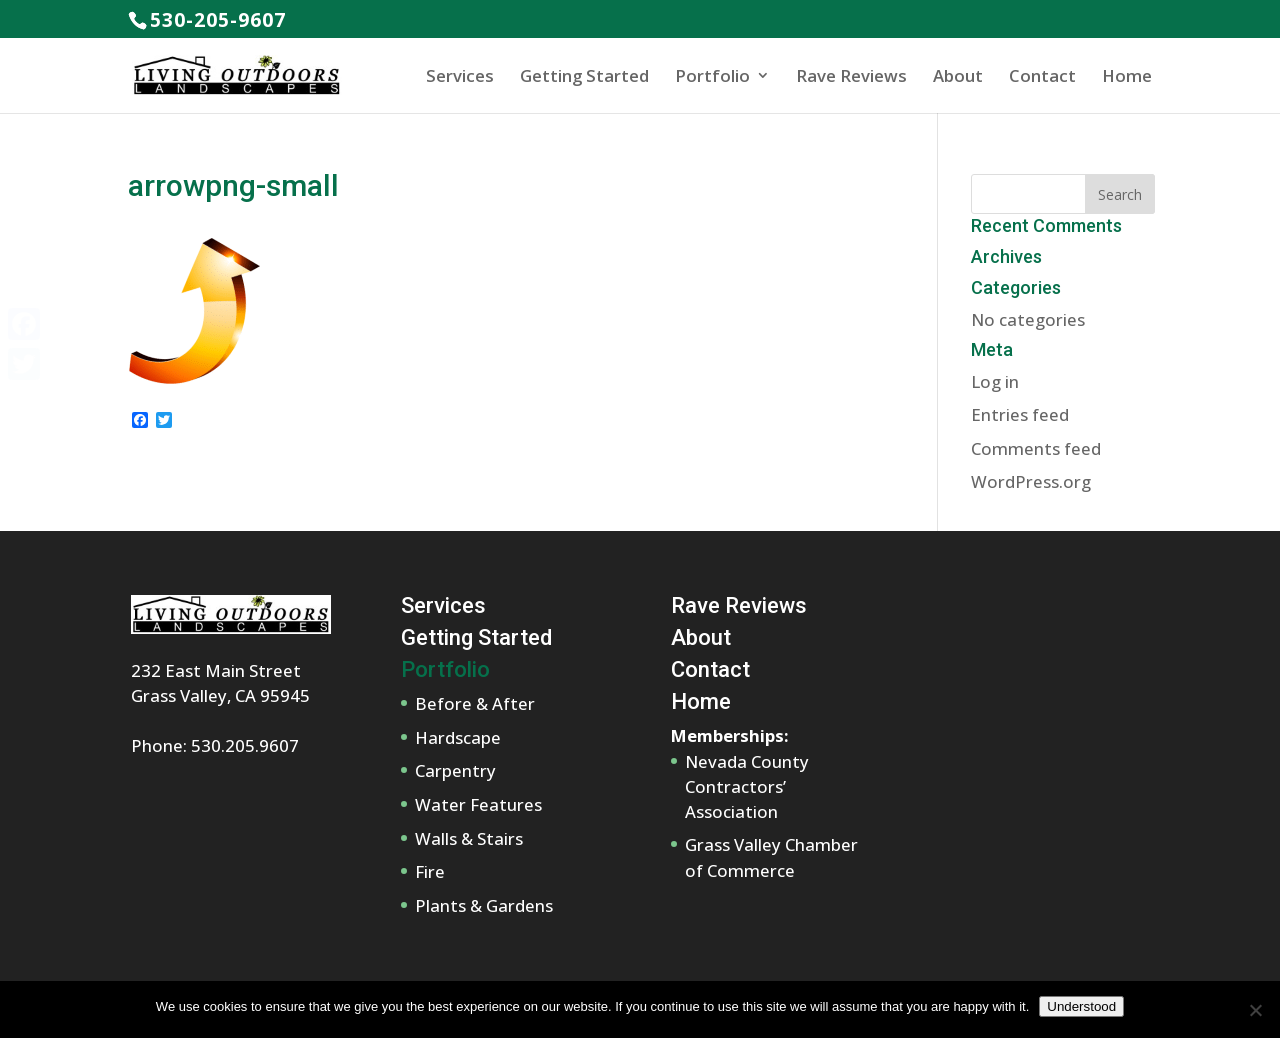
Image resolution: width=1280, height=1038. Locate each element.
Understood (1081, 1006)
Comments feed (1036, 448)
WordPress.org (1031, 481)
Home (1127, 75)
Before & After (475, 703)
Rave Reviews (851, 75)
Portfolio (712, 75)
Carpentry (455, 770)
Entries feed (1020, 414)
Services (460, 75)
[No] (1255, 1010)
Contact (1042, 75)
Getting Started (584, 75)
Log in (995, 381)
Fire (430, 871)
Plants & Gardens (484, 905)
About (958, 75)
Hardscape (458, 737)
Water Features (478, 804)
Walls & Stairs (469, 838)
